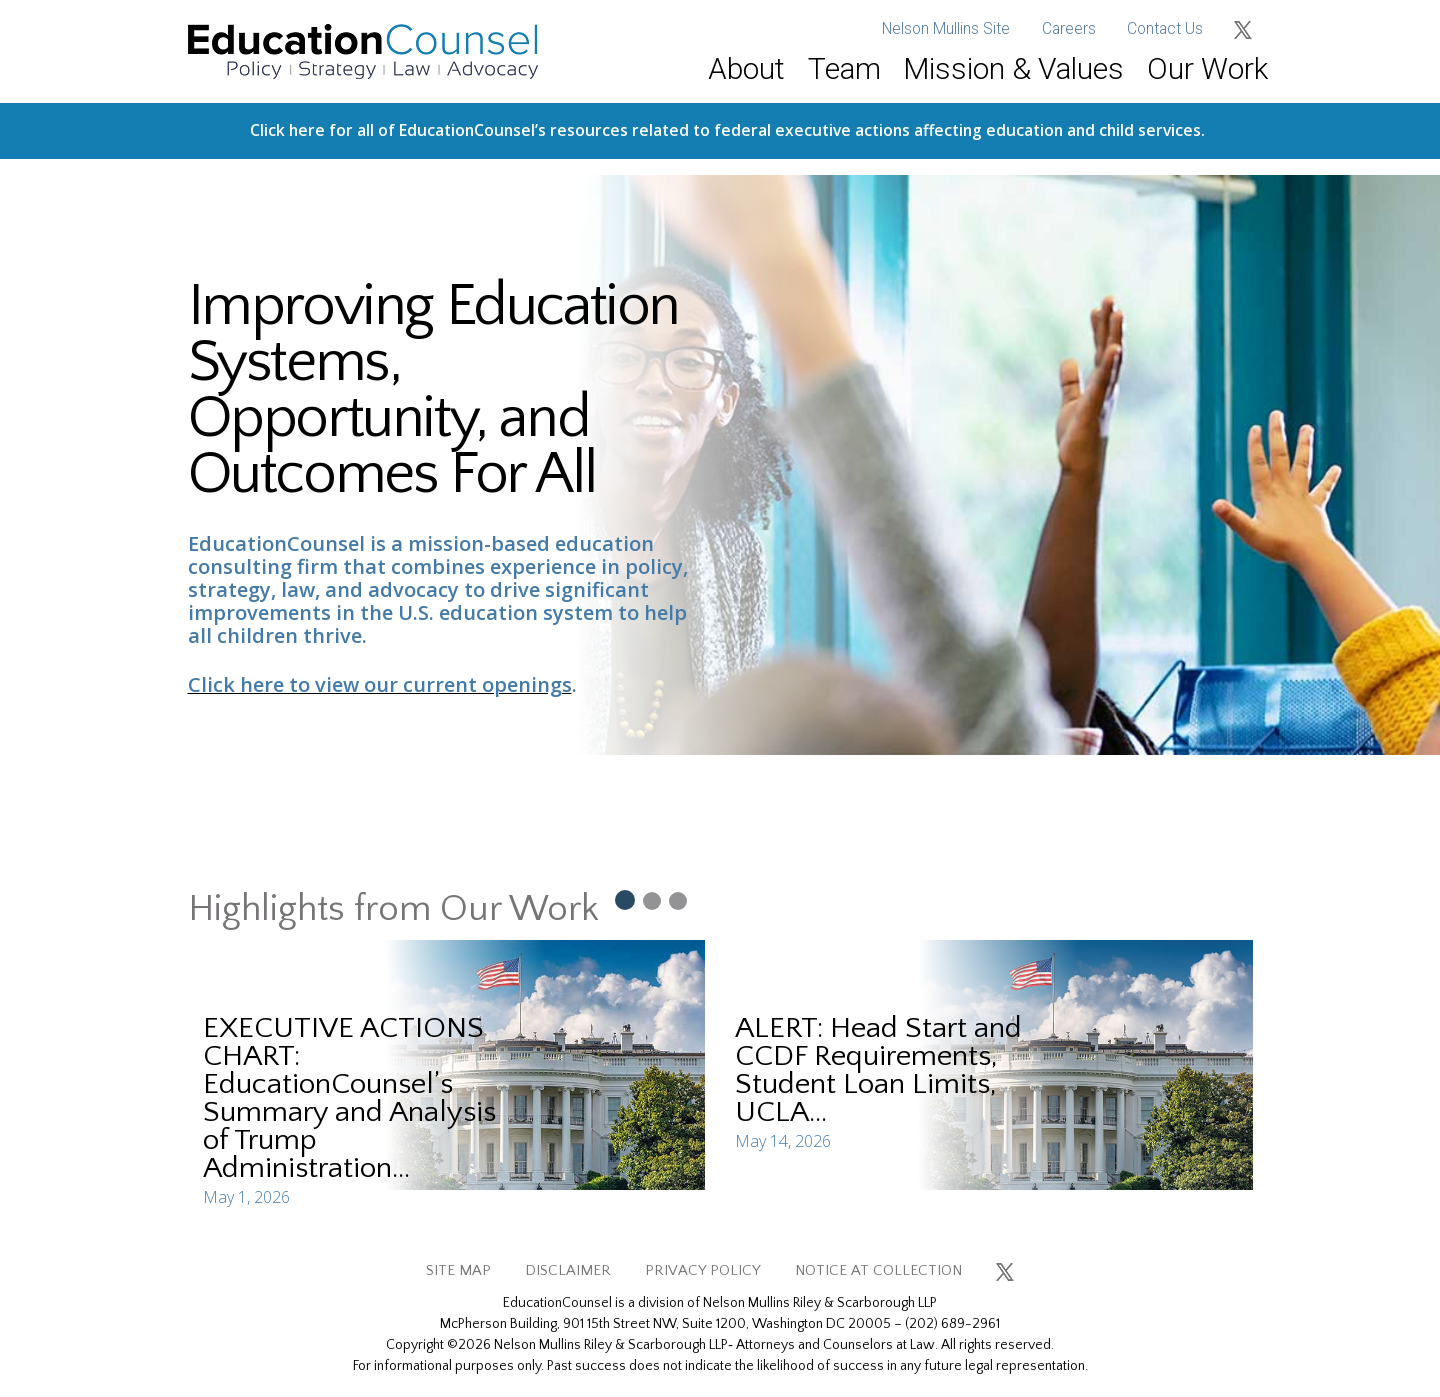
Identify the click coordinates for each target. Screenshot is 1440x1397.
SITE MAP (458, 1270)
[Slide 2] (652, 900)
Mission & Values (1013, 68)
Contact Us (1165, 29)
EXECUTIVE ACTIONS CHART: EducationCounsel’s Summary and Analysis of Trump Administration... (349, 1098)
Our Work (1207, 68)
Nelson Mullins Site (946, 29)
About (746, 68)
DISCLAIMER (568, 1270)
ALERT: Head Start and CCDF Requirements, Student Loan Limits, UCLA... (878, 1070)
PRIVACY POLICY (703, 1270)
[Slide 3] (678, 900)
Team (844, 68)
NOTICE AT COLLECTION (878, 1270)
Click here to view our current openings (380, 684)
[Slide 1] (624, 899)
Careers (1069, 29)
